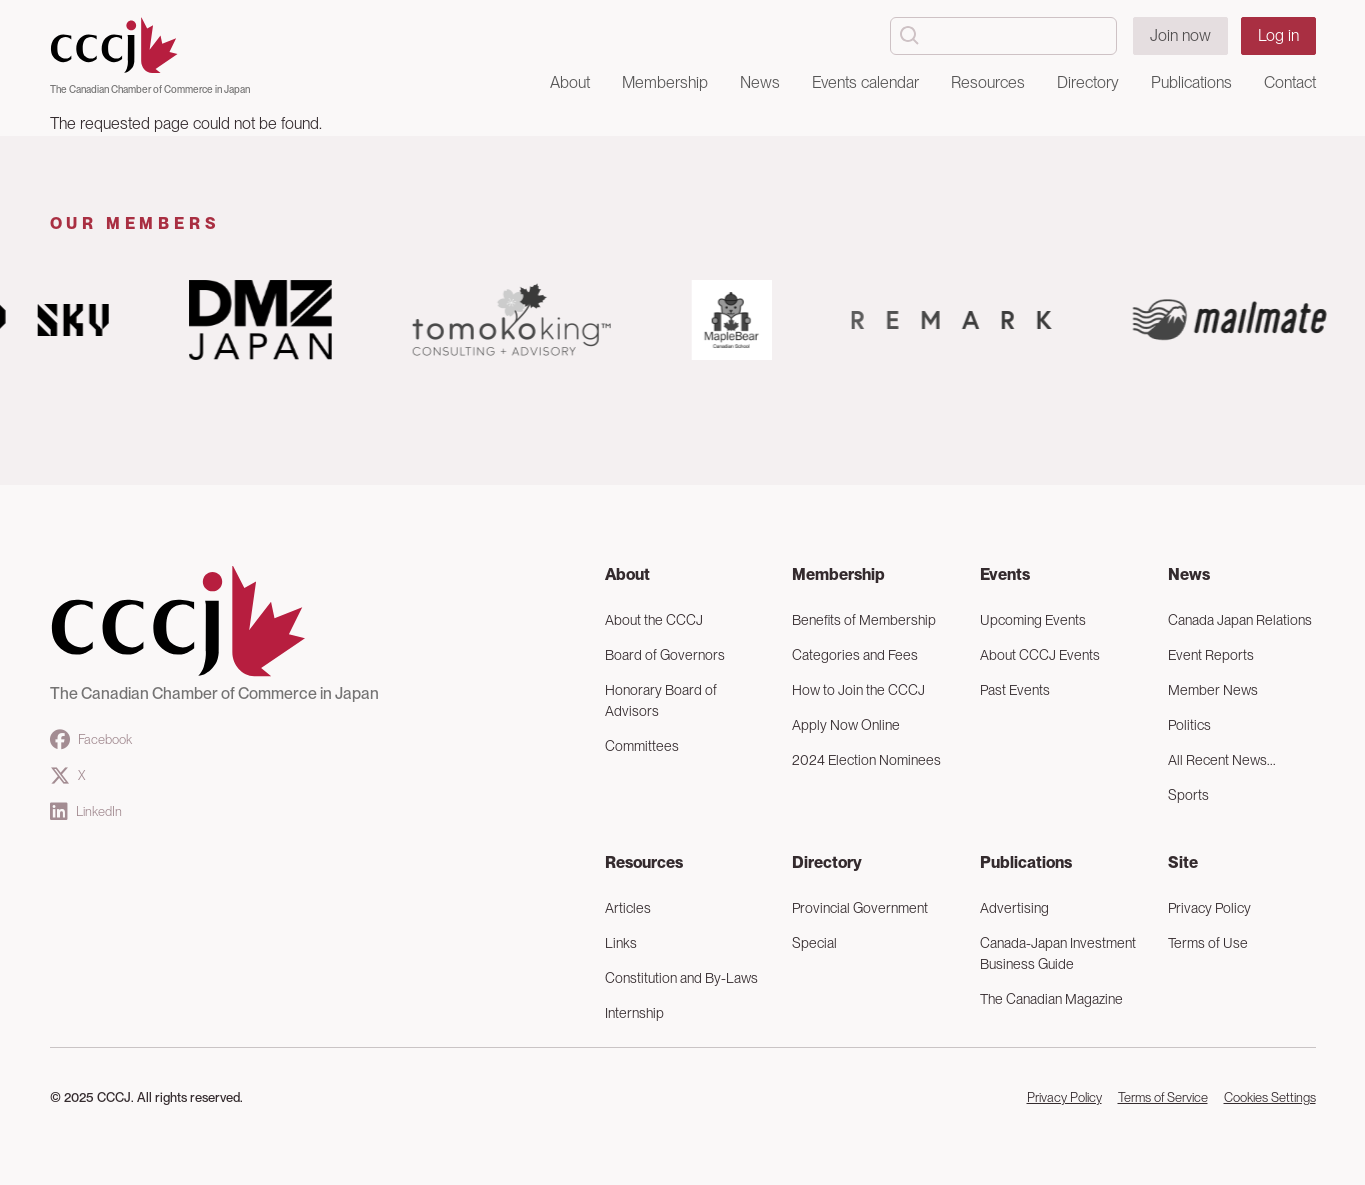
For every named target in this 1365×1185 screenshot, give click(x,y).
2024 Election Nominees (866, 760)
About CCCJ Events (1040, 655)
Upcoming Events (1033, 620)
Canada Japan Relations (1240, 620)
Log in (1278, 35)
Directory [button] (1088, 82)
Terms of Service (1163, 1097)
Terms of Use (1208, 943)
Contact (1290, 82)
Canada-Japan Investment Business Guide (1058, 953)
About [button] (570, 82)
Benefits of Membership (864, 620)
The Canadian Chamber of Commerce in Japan (150, 89)
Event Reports (1211, 655)
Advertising (1014, 908)
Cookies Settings (1270, 1097)
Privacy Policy (1209, 908)
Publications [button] (1191, 82)
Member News (1213, 690)
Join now (1180, 35)
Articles (628, 908)
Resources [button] (988, 82)
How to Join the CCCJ (858, 690)
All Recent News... (1222, 760)
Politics (1189, 725)
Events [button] (1005, 574)
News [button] (760, 82)
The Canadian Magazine (1051, 999)
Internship (634, 1013)
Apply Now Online (846, 725)
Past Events (1015, 690)
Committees (642, 746)
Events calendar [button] (865, 82)
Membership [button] (665, 82)
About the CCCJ (654, 620)
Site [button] (1183, 862)
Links (621, 943)
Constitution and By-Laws (681, 978)
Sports (1188, 795)
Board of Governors (665, 655)
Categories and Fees (855, 655)
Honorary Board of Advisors (661, 700)
